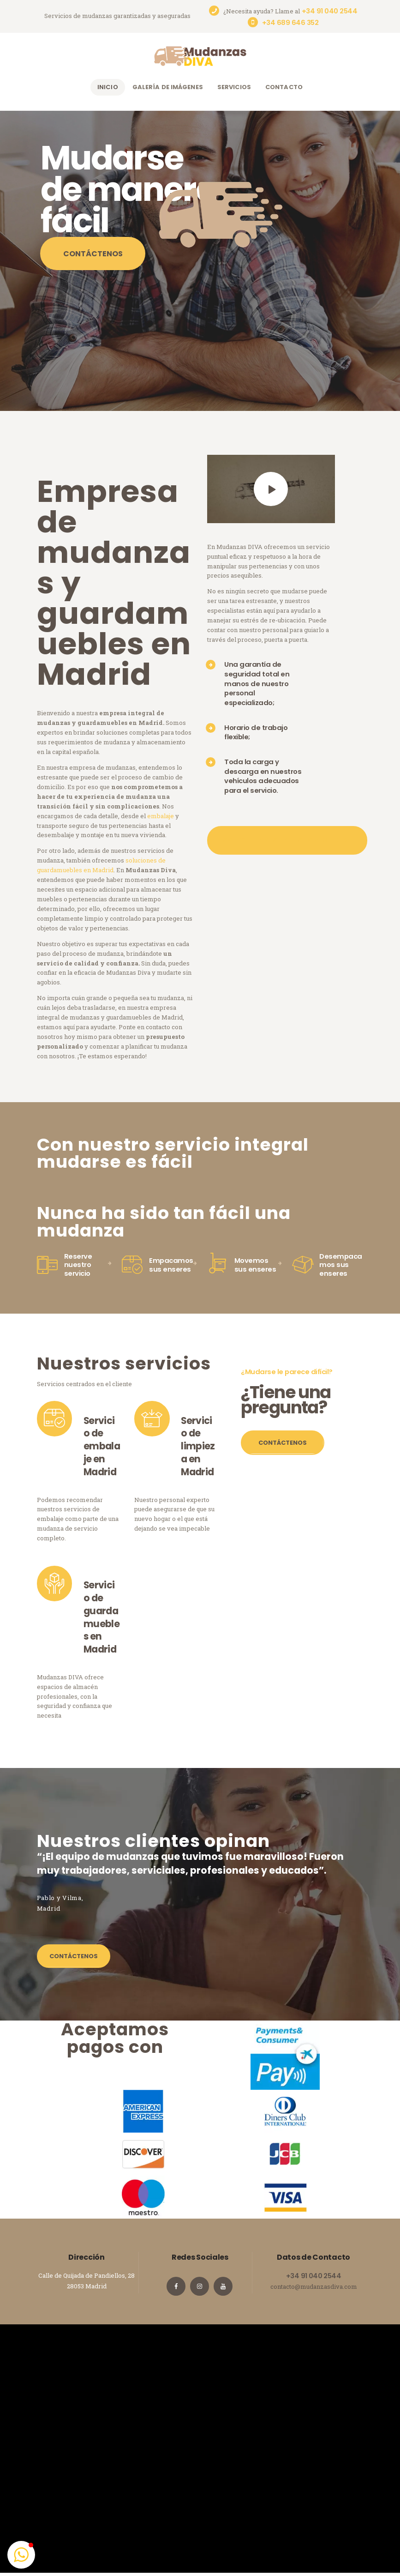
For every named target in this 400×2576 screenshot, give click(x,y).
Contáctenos (93, 253)
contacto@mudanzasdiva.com (313, 2286)
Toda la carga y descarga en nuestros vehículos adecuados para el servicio (262, 776)
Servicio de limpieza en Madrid (198, 1446)
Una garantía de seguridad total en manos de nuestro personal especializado (256, 683)
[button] (21, 2555)
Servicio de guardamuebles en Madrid (101, 1617)
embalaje (160, 816)
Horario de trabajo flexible (255, 732)
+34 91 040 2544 (313, 2275)
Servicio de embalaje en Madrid (102, 1446)
